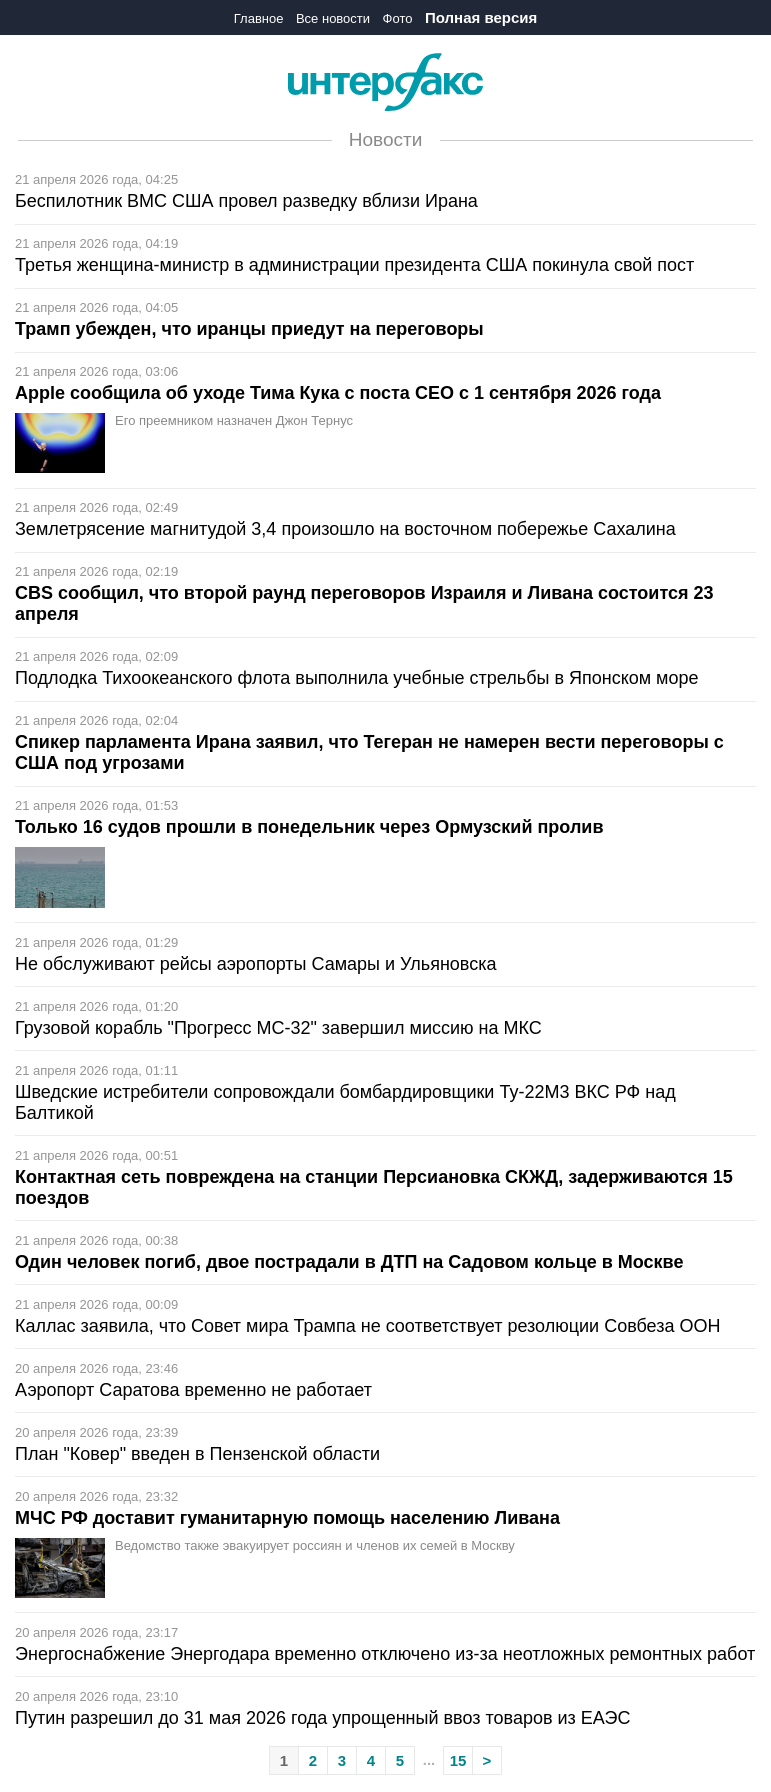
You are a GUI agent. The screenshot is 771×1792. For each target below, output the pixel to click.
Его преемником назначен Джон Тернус (234, 420)
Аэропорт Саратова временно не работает (193, 1390)
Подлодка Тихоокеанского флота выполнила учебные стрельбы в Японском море (357, 678)
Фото (398, 18)
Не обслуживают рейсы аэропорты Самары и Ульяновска (256, 964)
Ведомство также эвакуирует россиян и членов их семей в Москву (315, 1545)
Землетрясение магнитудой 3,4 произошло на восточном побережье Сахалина (345, 529)
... (429, 1759)
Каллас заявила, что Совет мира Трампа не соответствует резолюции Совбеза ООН (368, 1326)
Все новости (333, 18)
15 (458, 1760)
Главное (259, 18)
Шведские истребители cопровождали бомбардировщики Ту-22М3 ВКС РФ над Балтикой (345, 1102)
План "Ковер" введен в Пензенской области (197, 1454)
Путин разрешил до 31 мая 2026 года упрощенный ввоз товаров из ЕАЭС (322, 1718)
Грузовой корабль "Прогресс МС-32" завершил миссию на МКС (278, 1028)
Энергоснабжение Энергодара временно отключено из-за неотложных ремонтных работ (385, 1654)
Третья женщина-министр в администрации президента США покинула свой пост (354, 265)
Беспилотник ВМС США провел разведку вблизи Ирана (246, 201)
